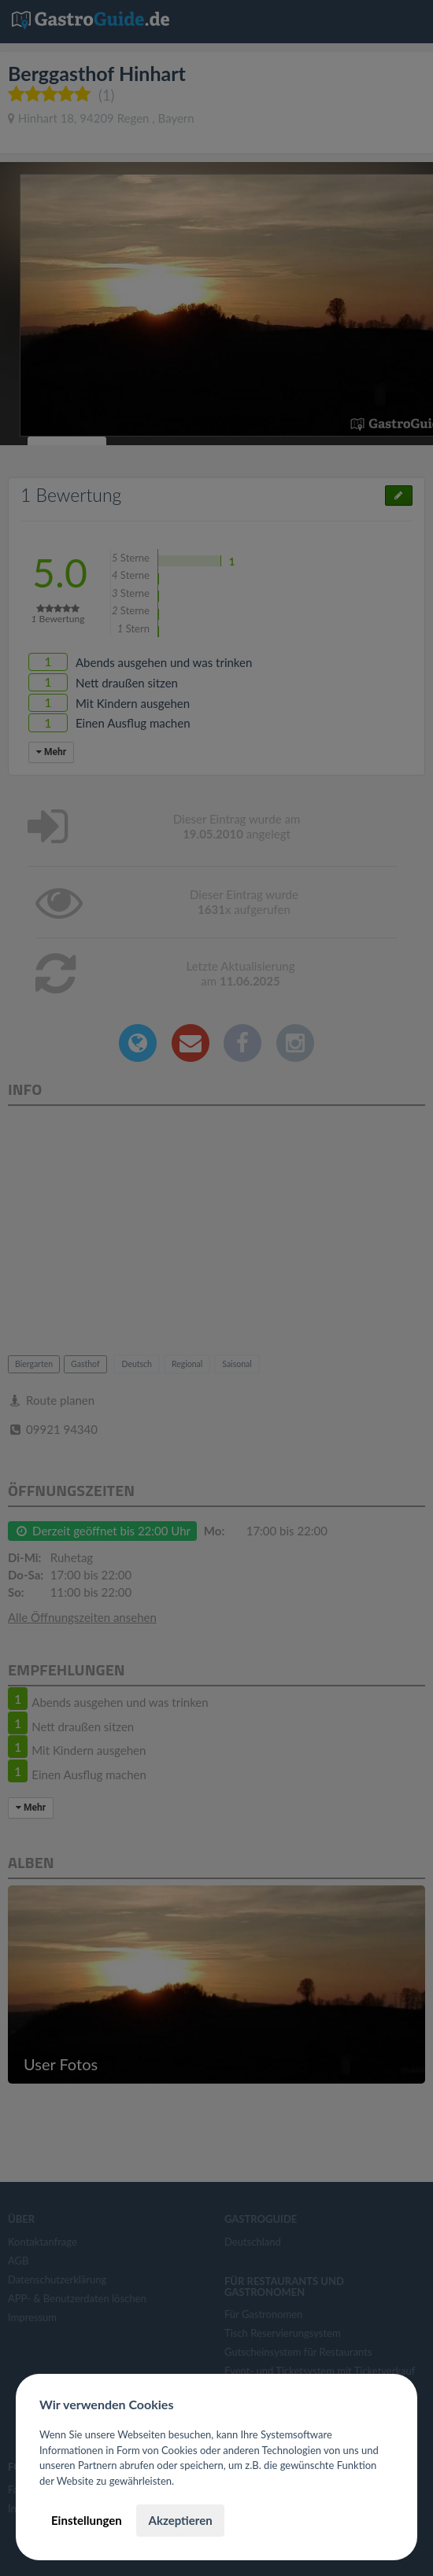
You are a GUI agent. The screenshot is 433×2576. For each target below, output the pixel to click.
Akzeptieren (180, 2520)
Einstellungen (86, 2520)
